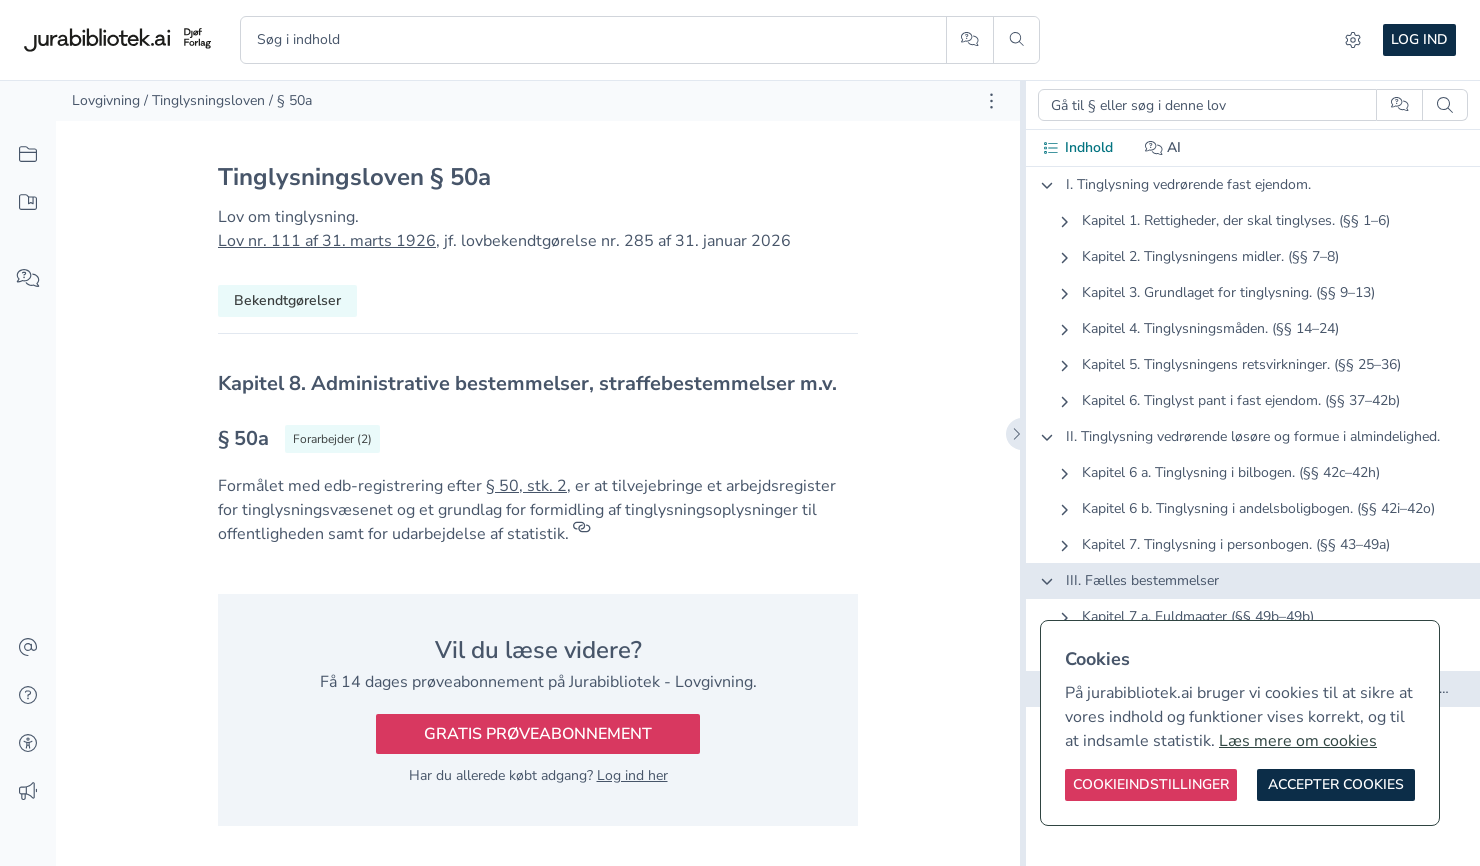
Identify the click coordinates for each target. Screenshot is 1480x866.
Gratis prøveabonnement (538, 734)
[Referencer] (582, 534)
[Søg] (1016, 40)
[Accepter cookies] (1336, 785)
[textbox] (538, 383)
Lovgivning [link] (106, 100)
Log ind (1419, 39)
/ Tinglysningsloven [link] (204, 100)
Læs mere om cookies (1298, 741)
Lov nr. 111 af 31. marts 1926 (327, 241)
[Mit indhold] (28, 203)
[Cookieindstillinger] (1151, 785)
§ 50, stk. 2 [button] (526, 486)
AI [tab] (1163, 147)
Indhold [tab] (1077, 147)
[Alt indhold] (28, 155)
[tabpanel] (1253, 453)
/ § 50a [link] (290, 100)
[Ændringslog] (28, 792)
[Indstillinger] (1353, 40)
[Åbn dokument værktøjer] (991, 101)
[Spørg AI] (969, 40)
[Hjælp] (28, 696)
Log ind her (632, 775)
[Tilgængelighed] (28, 744)
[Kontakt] (28, 648)
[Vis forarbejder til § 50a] (332, 439)
